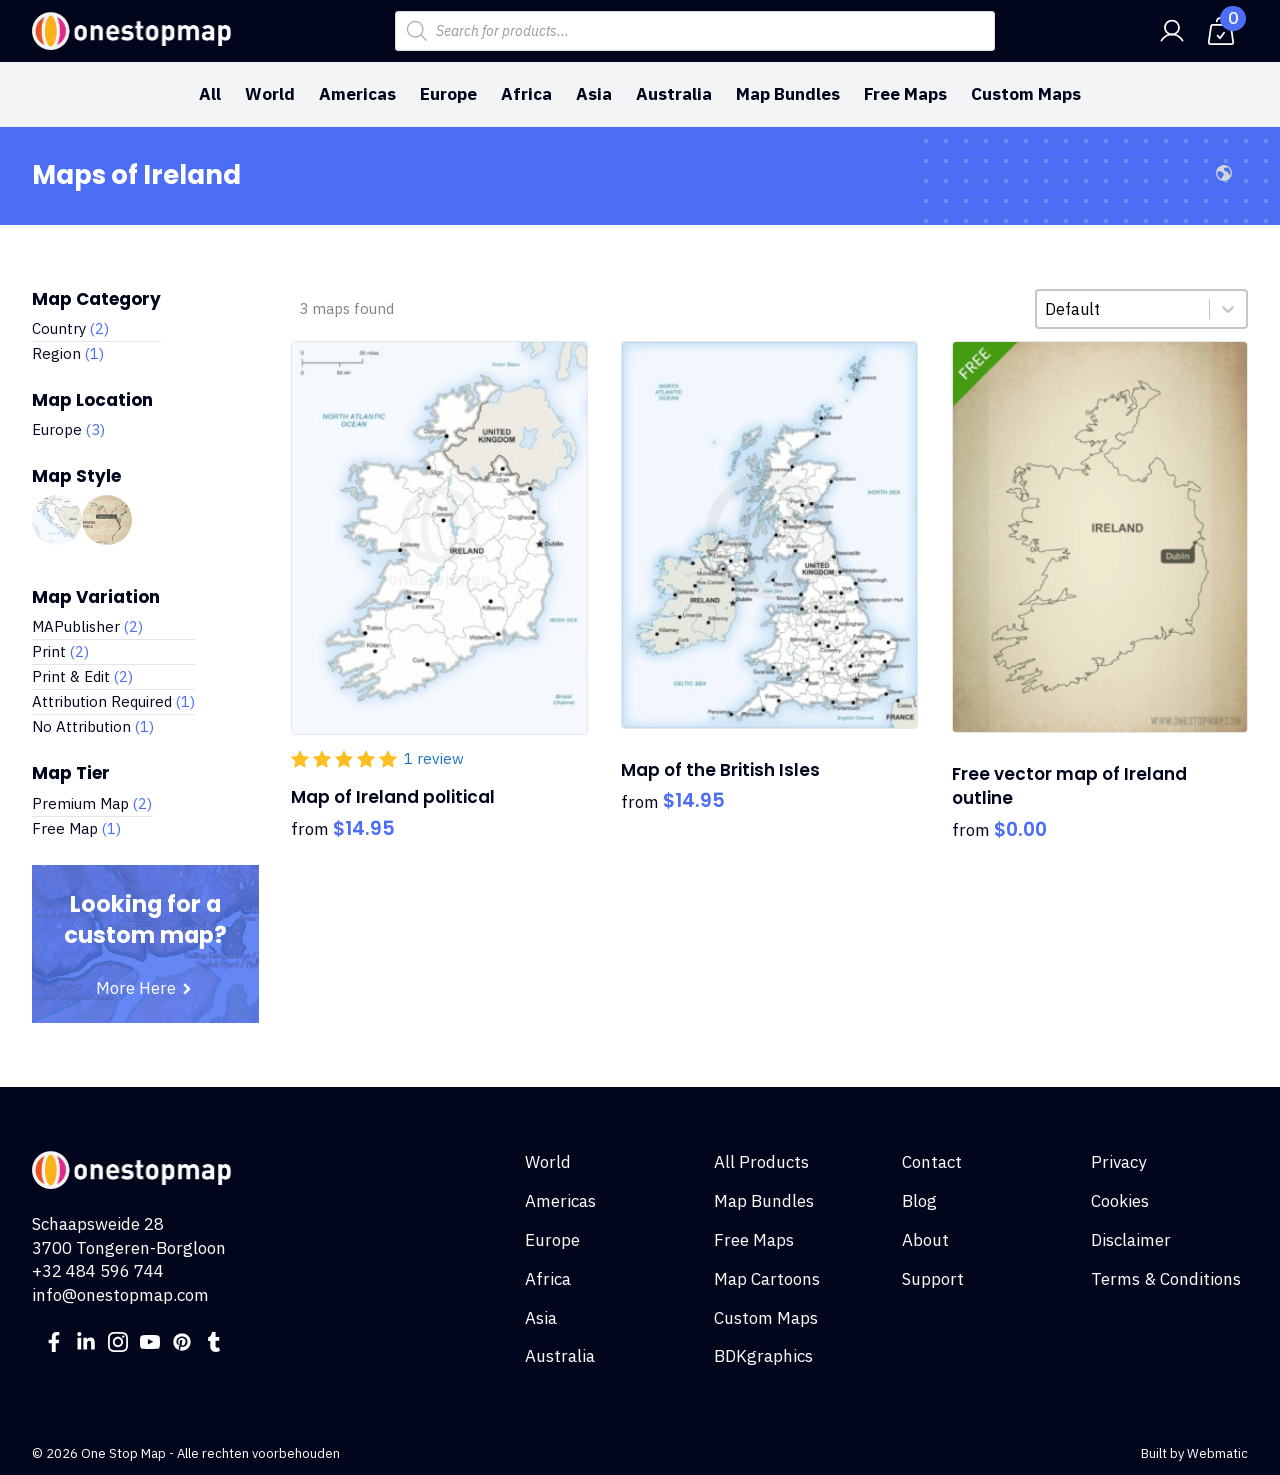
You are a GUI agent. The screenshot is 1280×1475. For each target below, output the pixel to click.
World (270, 94)
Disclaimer (1131, 1240)
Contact (932, 1162)
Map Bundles (788, 94)
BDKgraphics (763, 1356)
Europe (448, 94)
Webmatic (1217, 1453)
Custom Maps (1026, 94)
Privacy (1118, 1162)
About (925, 1240)
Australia (674, 94)
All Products (761, 1162)
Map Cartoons (767, 1279)
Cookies (1120, 1201)
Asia (594, 94)
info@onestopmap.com (120, 1295)
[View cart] (1221, 31)
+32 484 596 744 (98, 1271)
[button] (96, 329)
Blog (919, 1201)
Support (933, 1279)
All (210, 94)
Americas (357, 94)
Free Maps (905, 94)
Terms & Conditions (1166, 1279)
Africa (526, 94)
